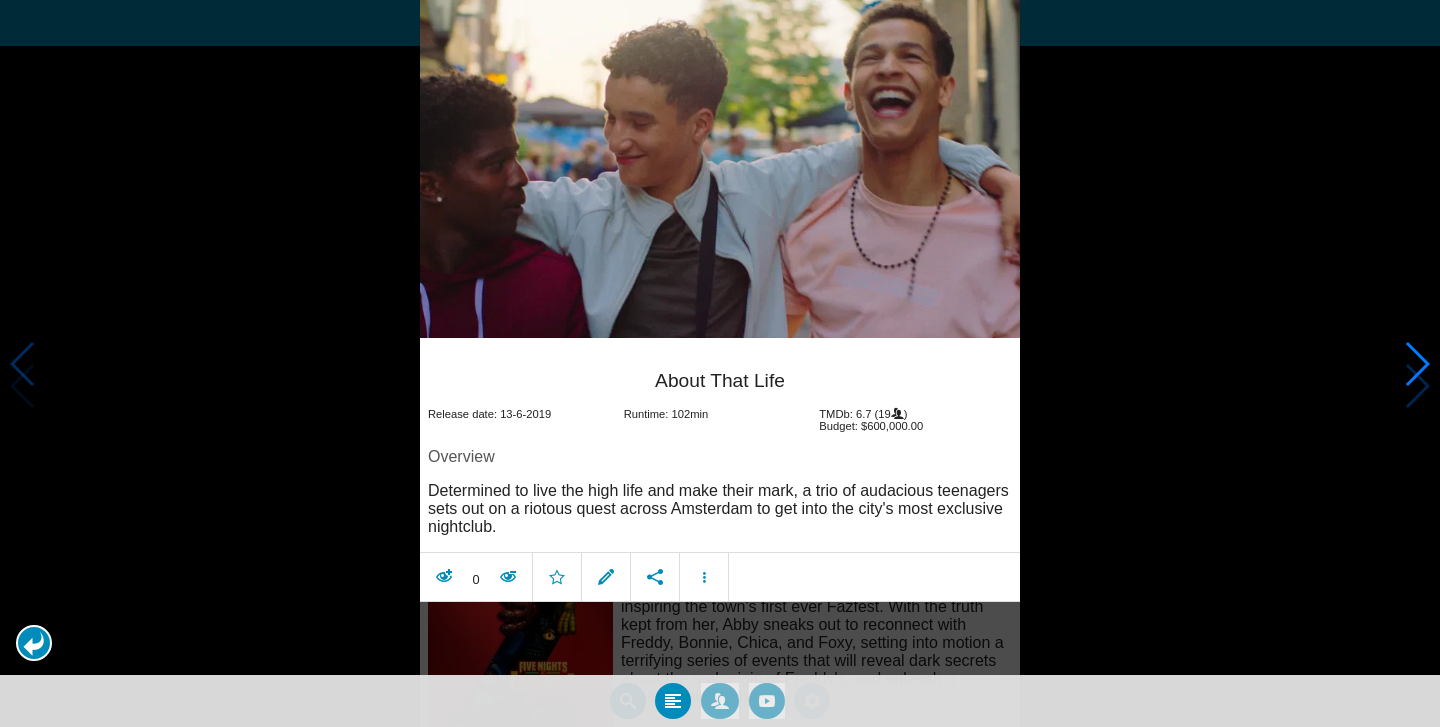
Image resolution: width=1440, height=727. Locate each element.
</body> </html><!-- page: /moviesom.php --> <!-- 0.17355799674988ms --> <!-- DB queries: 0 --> (720, 363)
